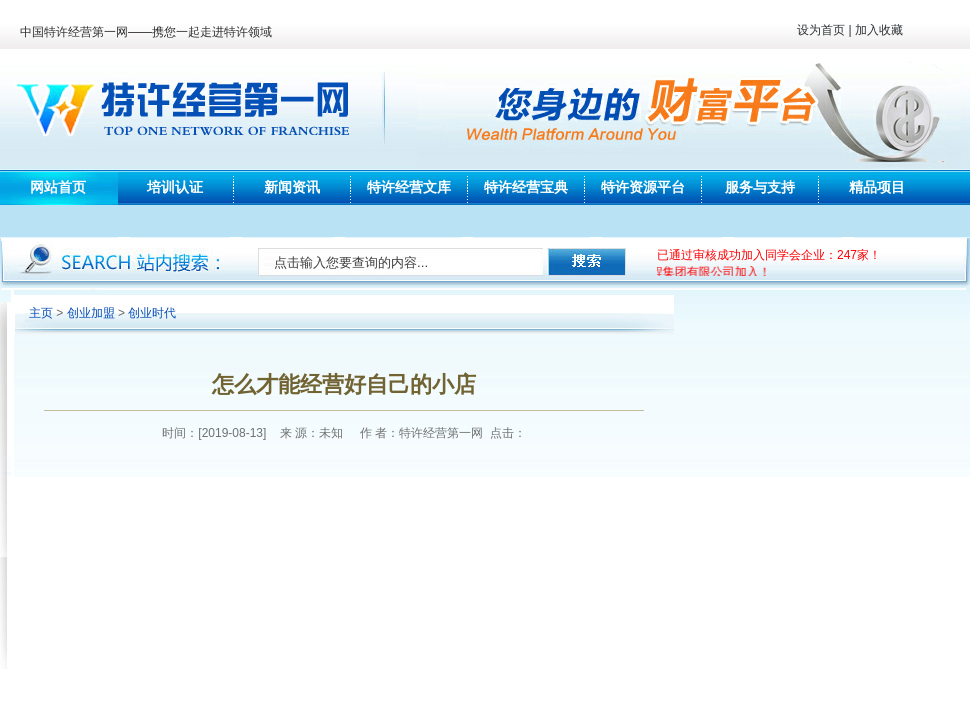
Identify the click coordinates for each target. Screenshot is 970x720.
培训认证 (175, 187)
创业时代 (152, 313)
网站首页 (58, 187)
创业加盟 (91, 313)
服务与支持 (760, 187)
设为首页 (821, 30)
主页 (41, 313)
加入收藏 (879, 30)
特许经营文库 (409, 187)
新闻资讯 (292, 187)
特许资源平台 (643, 187)
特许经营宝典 (526, 187)
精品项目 (877, 187)
